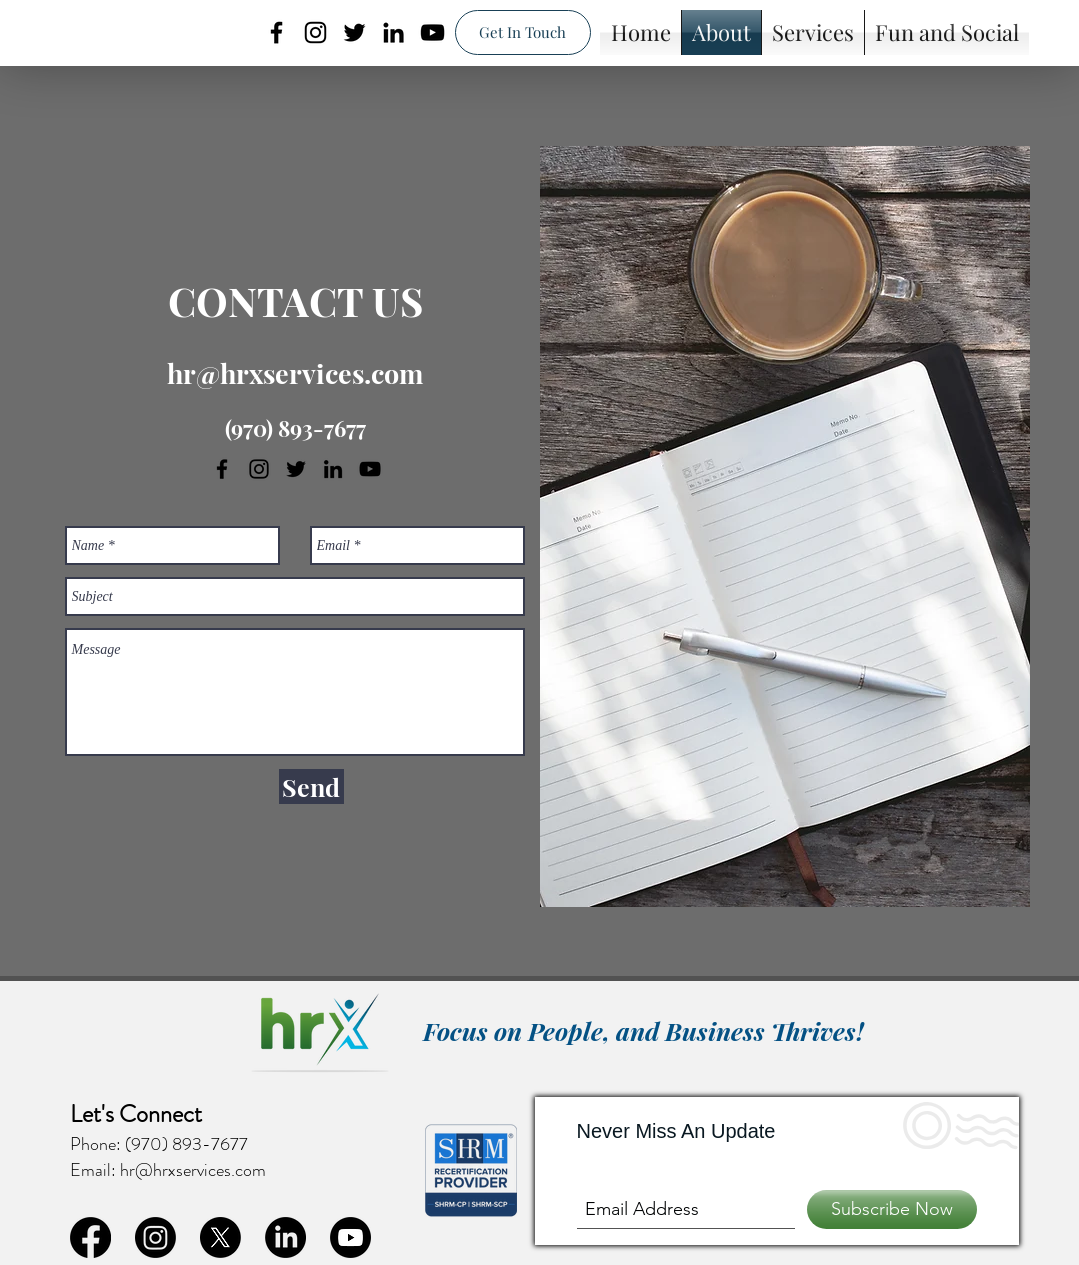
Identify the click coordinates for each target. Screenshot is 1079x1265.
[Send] (311, 786)
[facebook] (276, 32)
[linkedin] (393, 32)
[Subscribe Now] (892, 1209)
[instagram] (315, 32)
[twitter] (354, 32)
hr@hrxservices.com (295, 373)
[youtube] (432, 32)
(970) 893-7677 (295, 428)
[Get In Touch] (523, 32)
